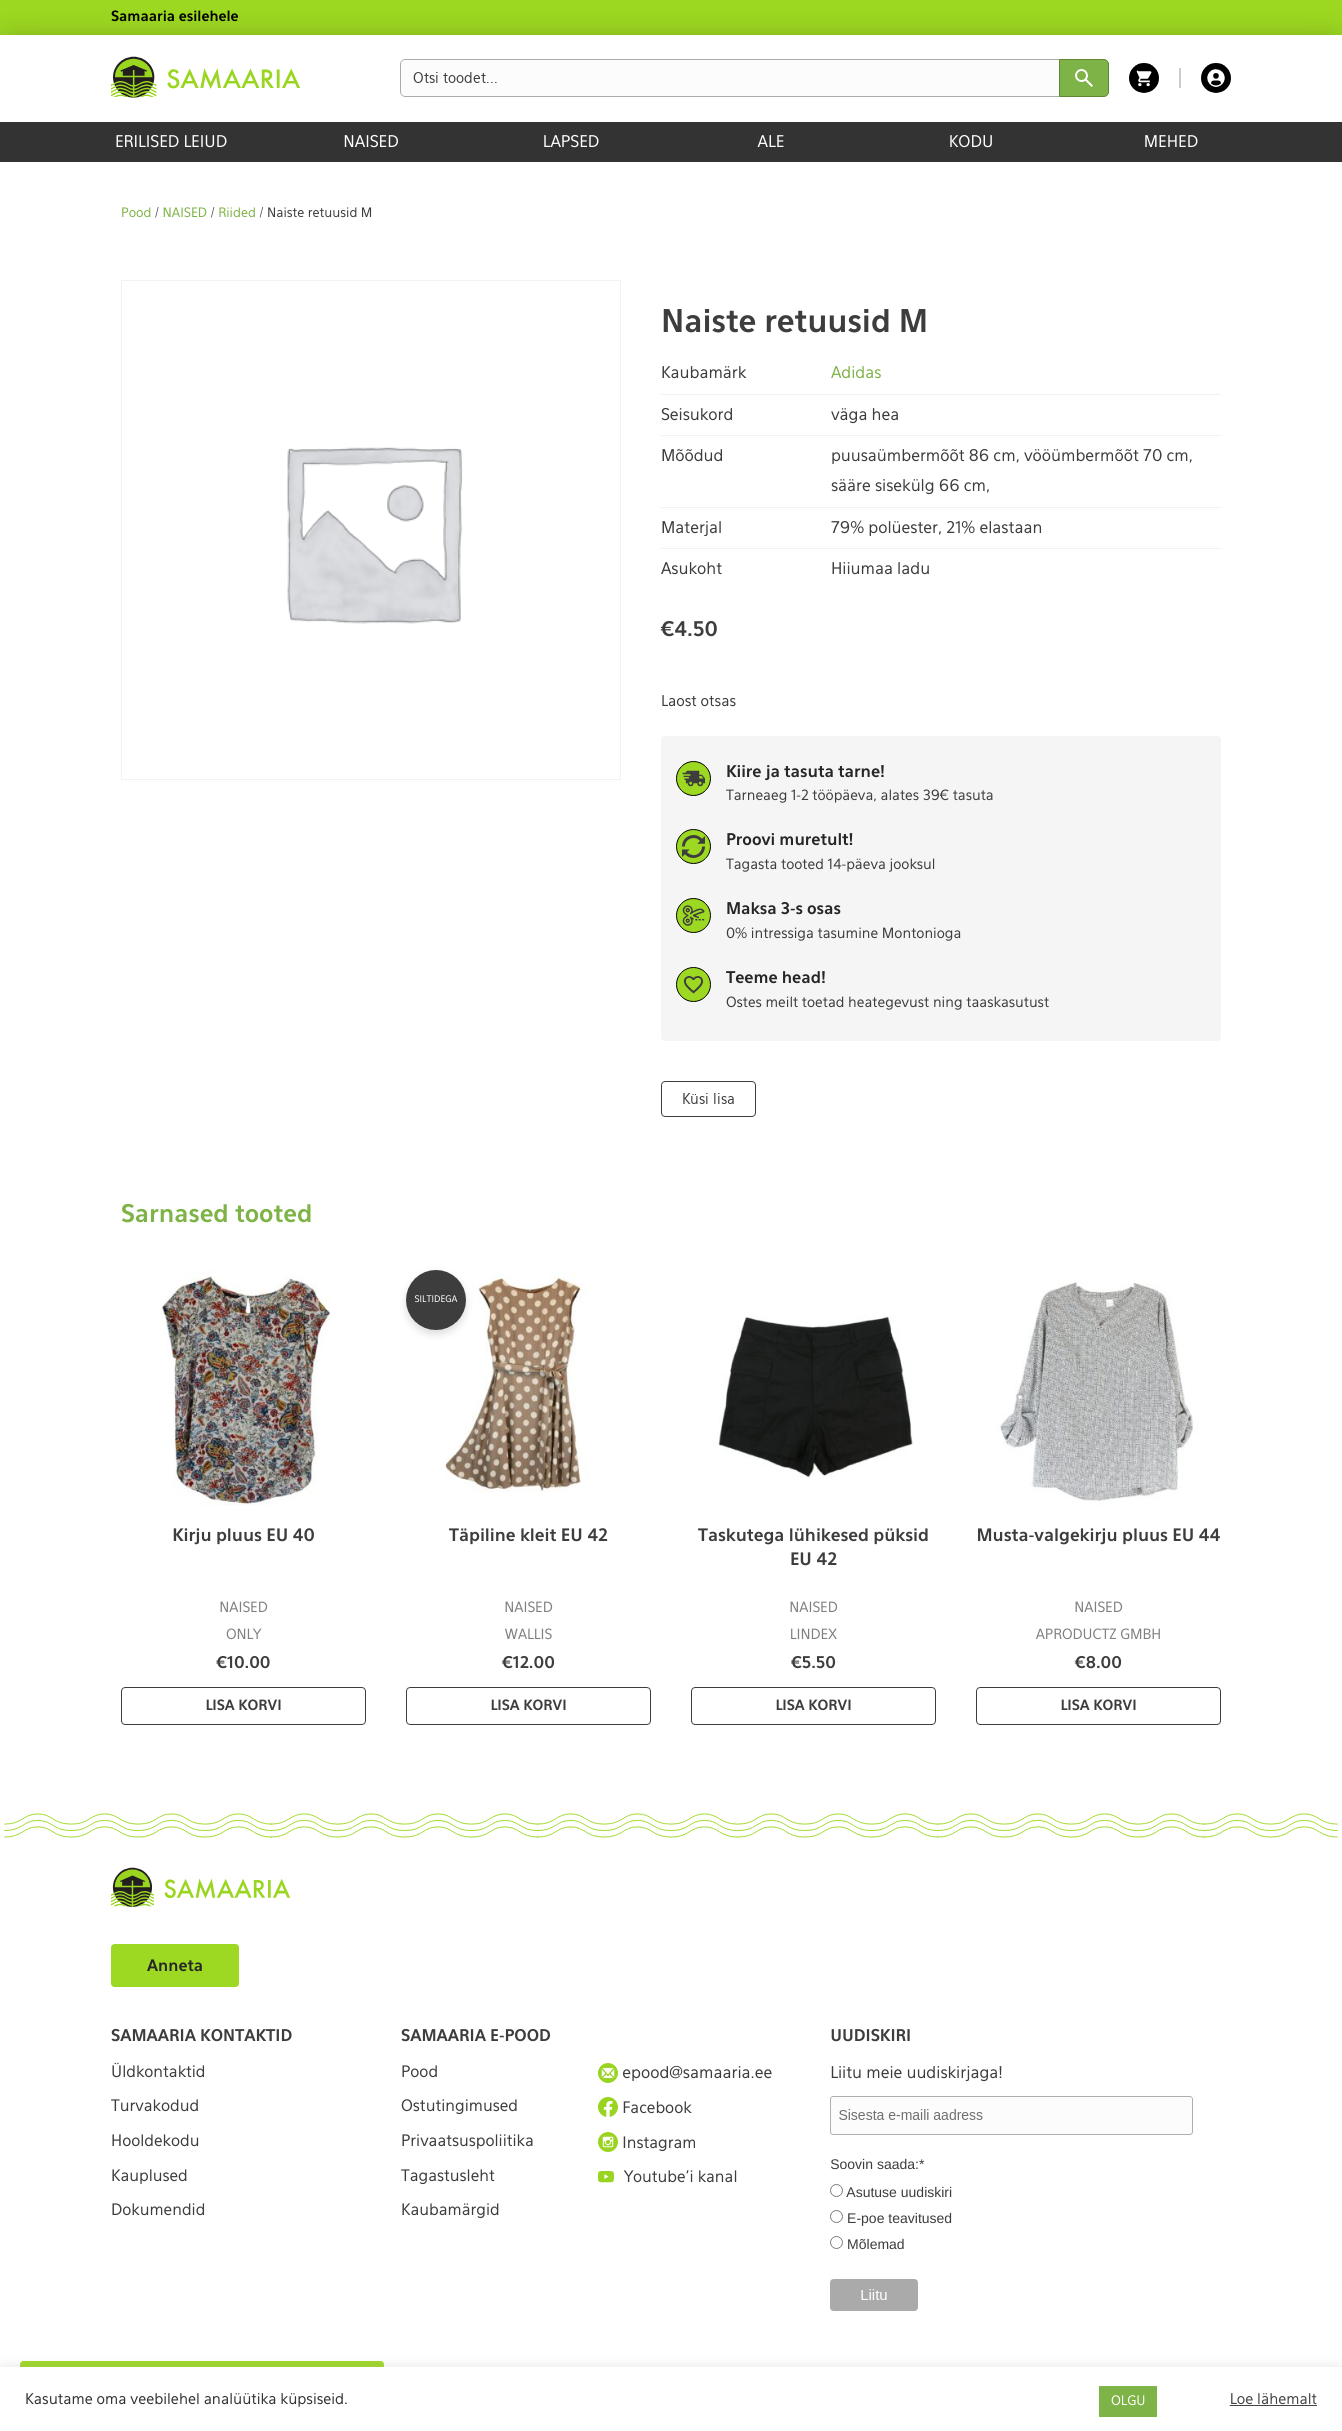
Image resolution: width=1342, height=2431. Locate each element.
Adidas (856, 372)
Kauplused (150, 2180)
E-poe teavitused (899, 2218)
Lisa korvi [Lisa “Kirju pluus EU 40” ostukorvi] (243, 1705)
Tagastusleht (449, 2180)
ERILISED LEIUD (171, 141)
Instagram (648, 2144)
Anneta (175, 1964)
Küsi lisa (708, 1098)
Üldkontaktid (159, 2071)
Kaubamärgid (451, 2217)
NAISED (370, 141)
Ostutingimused (460, 2108)
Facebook (645, 2108)
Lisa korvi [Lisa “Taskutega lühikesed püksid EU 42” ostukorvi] (813, 1705)
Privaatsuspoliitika (469, 2144)
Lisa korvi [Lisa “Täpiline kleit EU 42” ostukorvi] (528, 1705)
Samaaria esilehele (175, 17)
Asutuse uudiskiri (899, 2192)
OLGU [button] (1128, 2401)
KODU (971, 141)
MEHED (1171, 141)
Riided (237, 213)
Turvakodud (156, 2108)
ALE (771, 141)
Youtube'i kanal (669, 2180)
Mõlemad (876, 2244)
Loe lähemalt (1273, 2399)
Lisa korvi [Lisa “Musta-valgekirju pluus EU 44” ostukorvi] (1098, 1705)
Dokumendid (159, 2217)
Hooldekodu (156, 2144)
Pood (136, 213)
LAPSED (571, 141)
